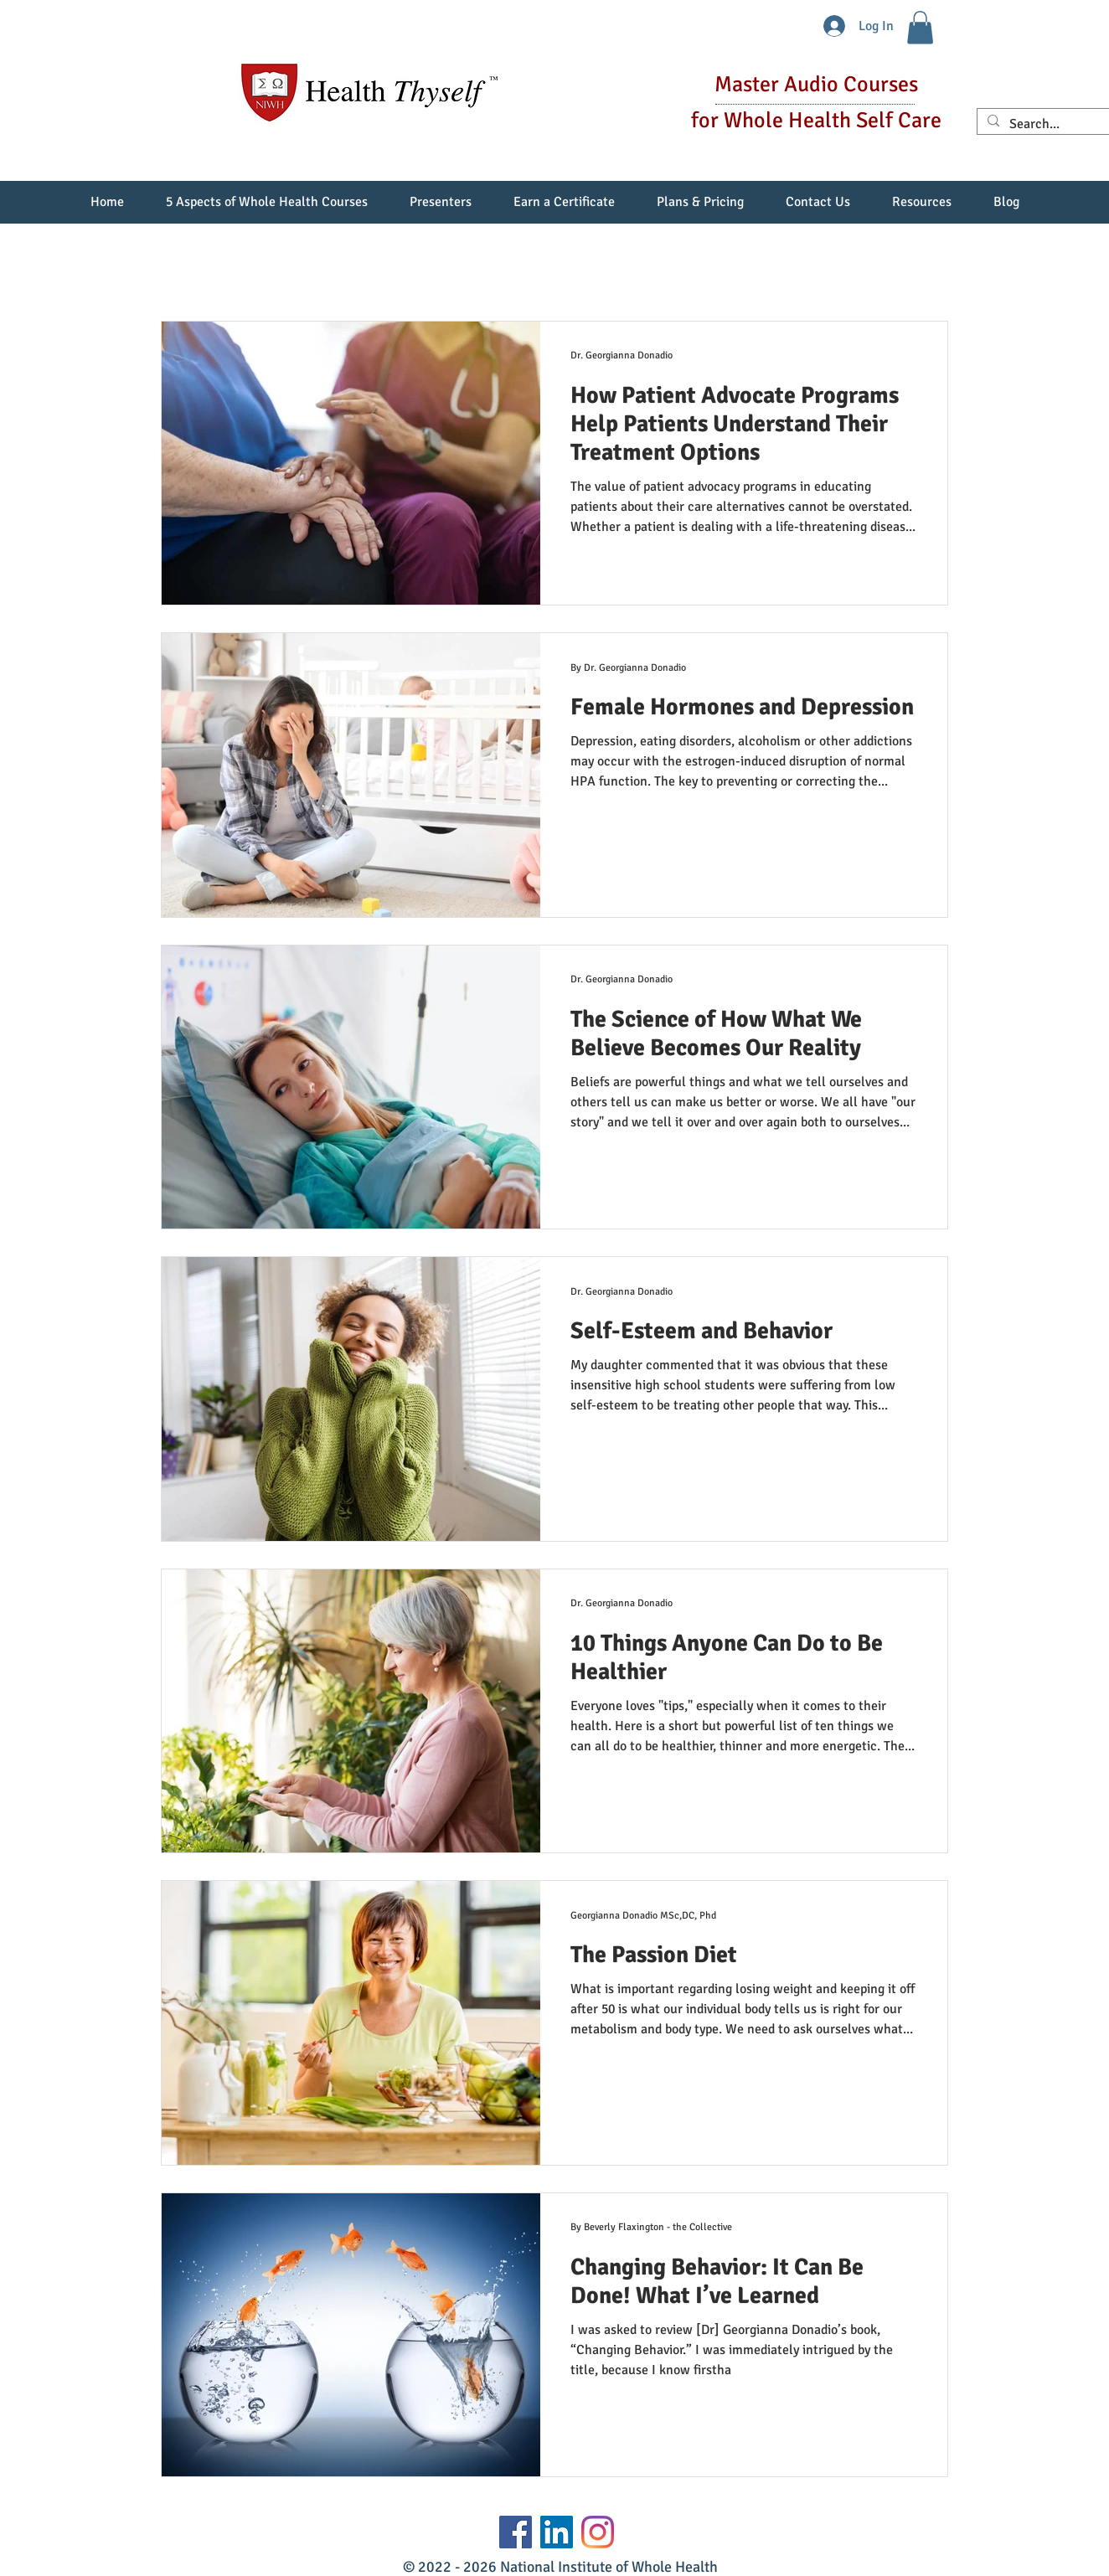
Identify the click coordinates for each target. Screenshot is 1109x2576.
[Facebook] (515, 2532)
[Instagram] (597, 2532)
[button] (920, 27)
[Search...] (1050, 124)
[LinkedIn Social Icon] (556, 2532)
